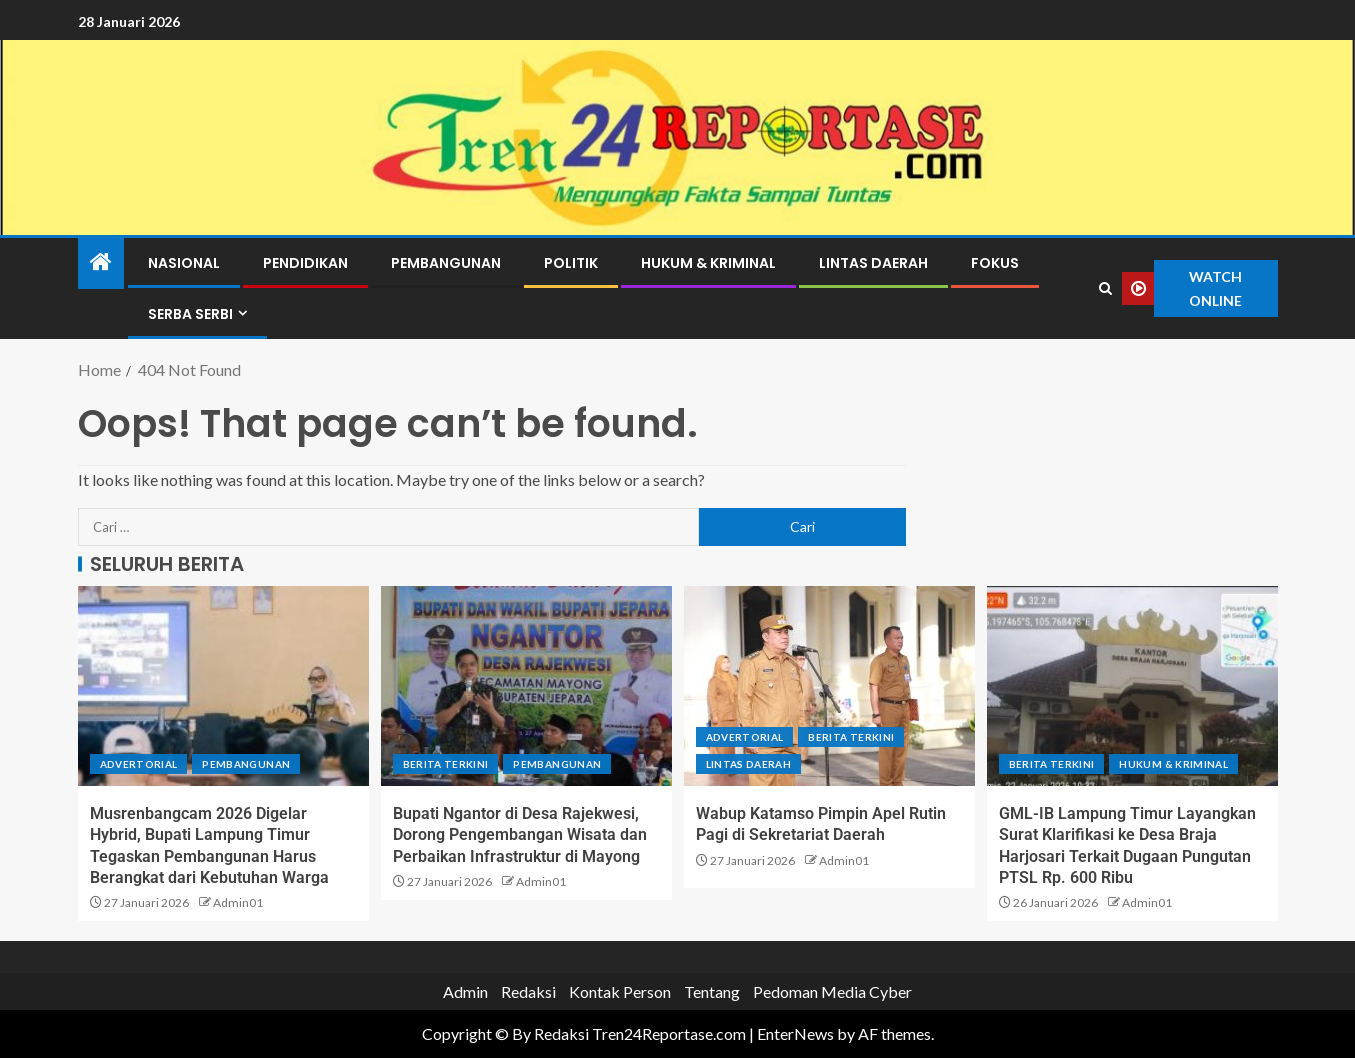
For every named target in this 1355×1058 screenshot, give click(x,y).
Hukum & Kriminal (708, 263)
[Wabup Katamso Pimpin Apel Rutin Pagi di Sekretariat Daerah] (829, 686)
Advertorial (139, 764)
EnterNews (795, 1033)
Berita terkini (446, 764)
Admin (465, 991)
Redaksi (528, 991)
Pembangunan (446, 263)
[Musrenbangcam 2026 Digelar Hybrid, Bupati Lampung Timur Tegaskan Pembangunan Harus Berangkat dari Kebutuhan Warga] (223, 686)
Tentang (712, 991)
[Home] (101, 262)
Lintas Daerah (873, 263)
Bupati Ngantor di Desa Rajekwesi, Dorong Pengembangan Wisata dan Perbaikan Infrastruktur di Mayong (520, 835)
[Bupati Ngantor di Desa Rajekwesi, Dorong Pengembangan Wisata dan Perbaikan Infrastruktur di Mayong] (526, 686)
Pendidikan (305, 263)
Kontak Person (620, 991)
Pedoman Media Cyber (832, 991)
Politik (571, 263)
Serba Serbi (190, 314)
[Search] (1105, 289)
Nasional (184, 263)
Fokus (995, 263)
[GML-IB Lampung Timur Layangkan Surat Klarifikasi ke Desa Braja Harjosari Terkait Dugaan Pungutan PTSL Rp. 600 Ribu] (1132, 686)
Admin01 (238, 902)
